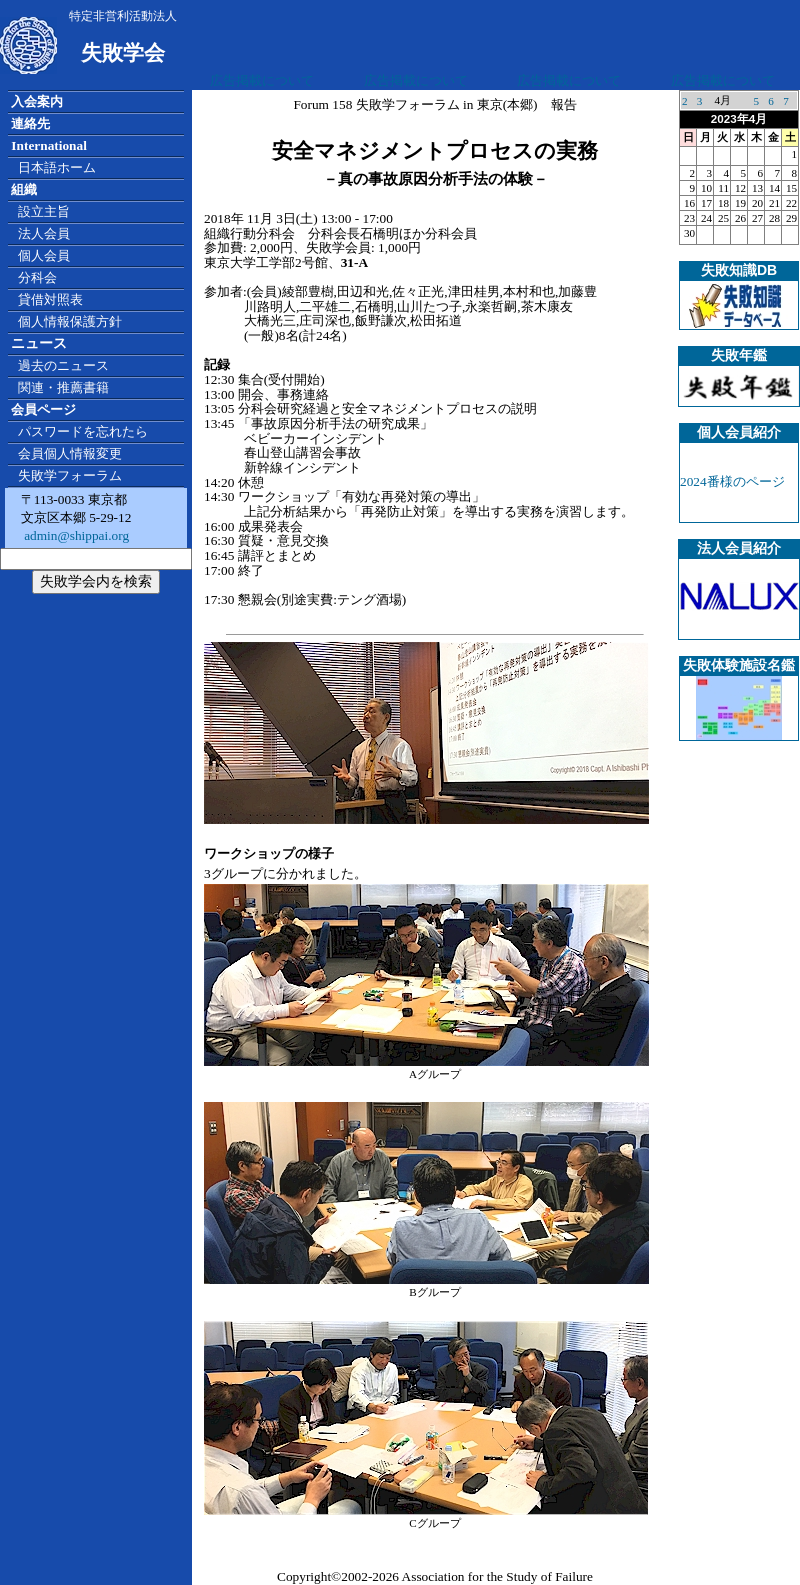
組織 (24, 189)
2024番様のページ (732, 481)
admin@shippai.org (75, 535)
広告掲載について (262, 80)
